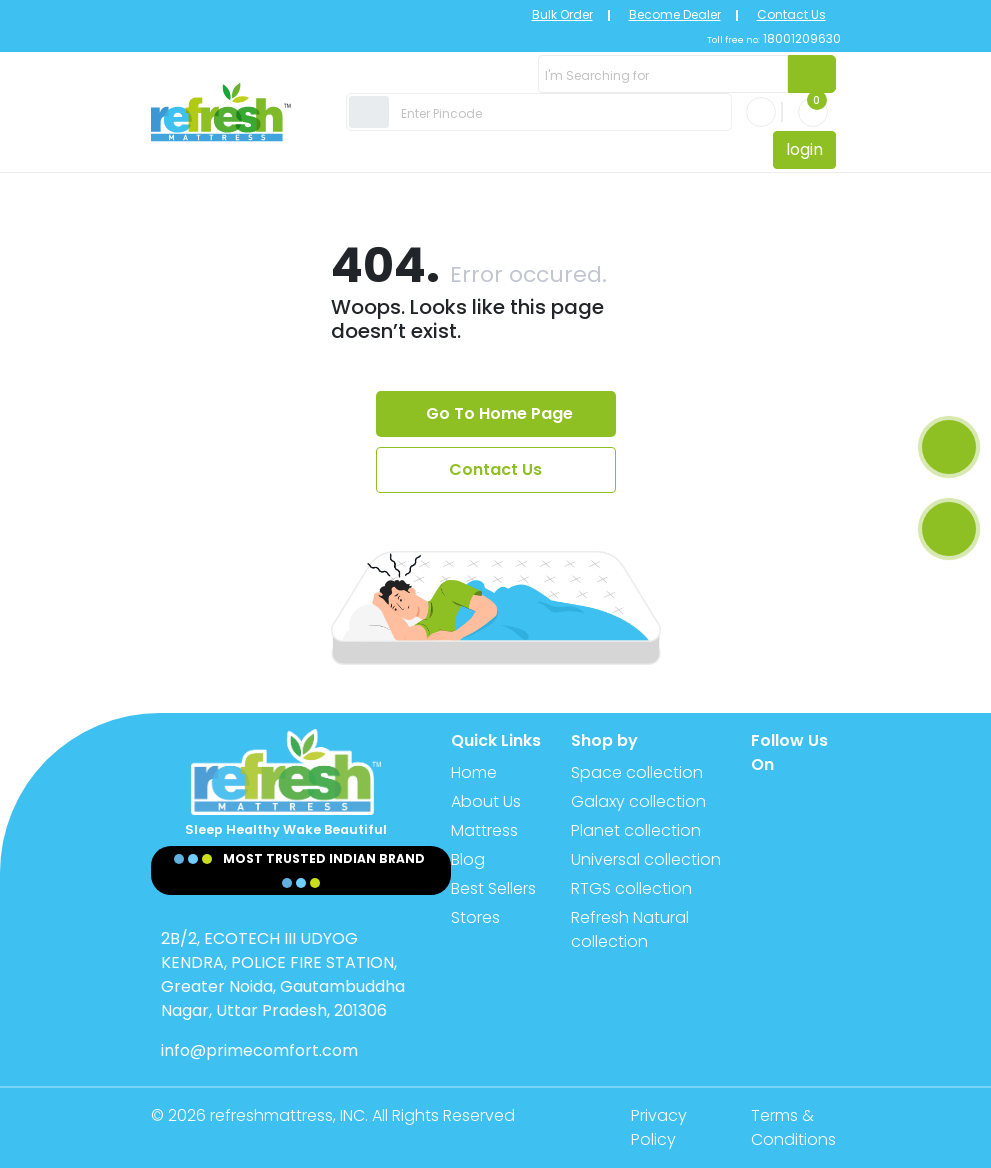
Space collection (637, 772)
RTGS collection (631, 888)
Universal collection (646, 859)
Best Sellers (493, 888)
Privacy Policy (659, 1127)
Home (474, 772)
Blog (468, 859)
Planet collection (636, 830)
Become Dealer (675, 14)
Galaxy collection (638, 801)
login (804, 149)
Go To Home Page (499, 413)
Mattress (484, 830)
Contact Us (791, 14)
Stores (475, 917)
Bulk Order (562, 14)
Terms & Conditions (793, 1127)
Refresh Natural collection (630, 929)
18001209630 (800, 38)
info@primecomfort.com (259, 1050)
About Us (486, 801)
